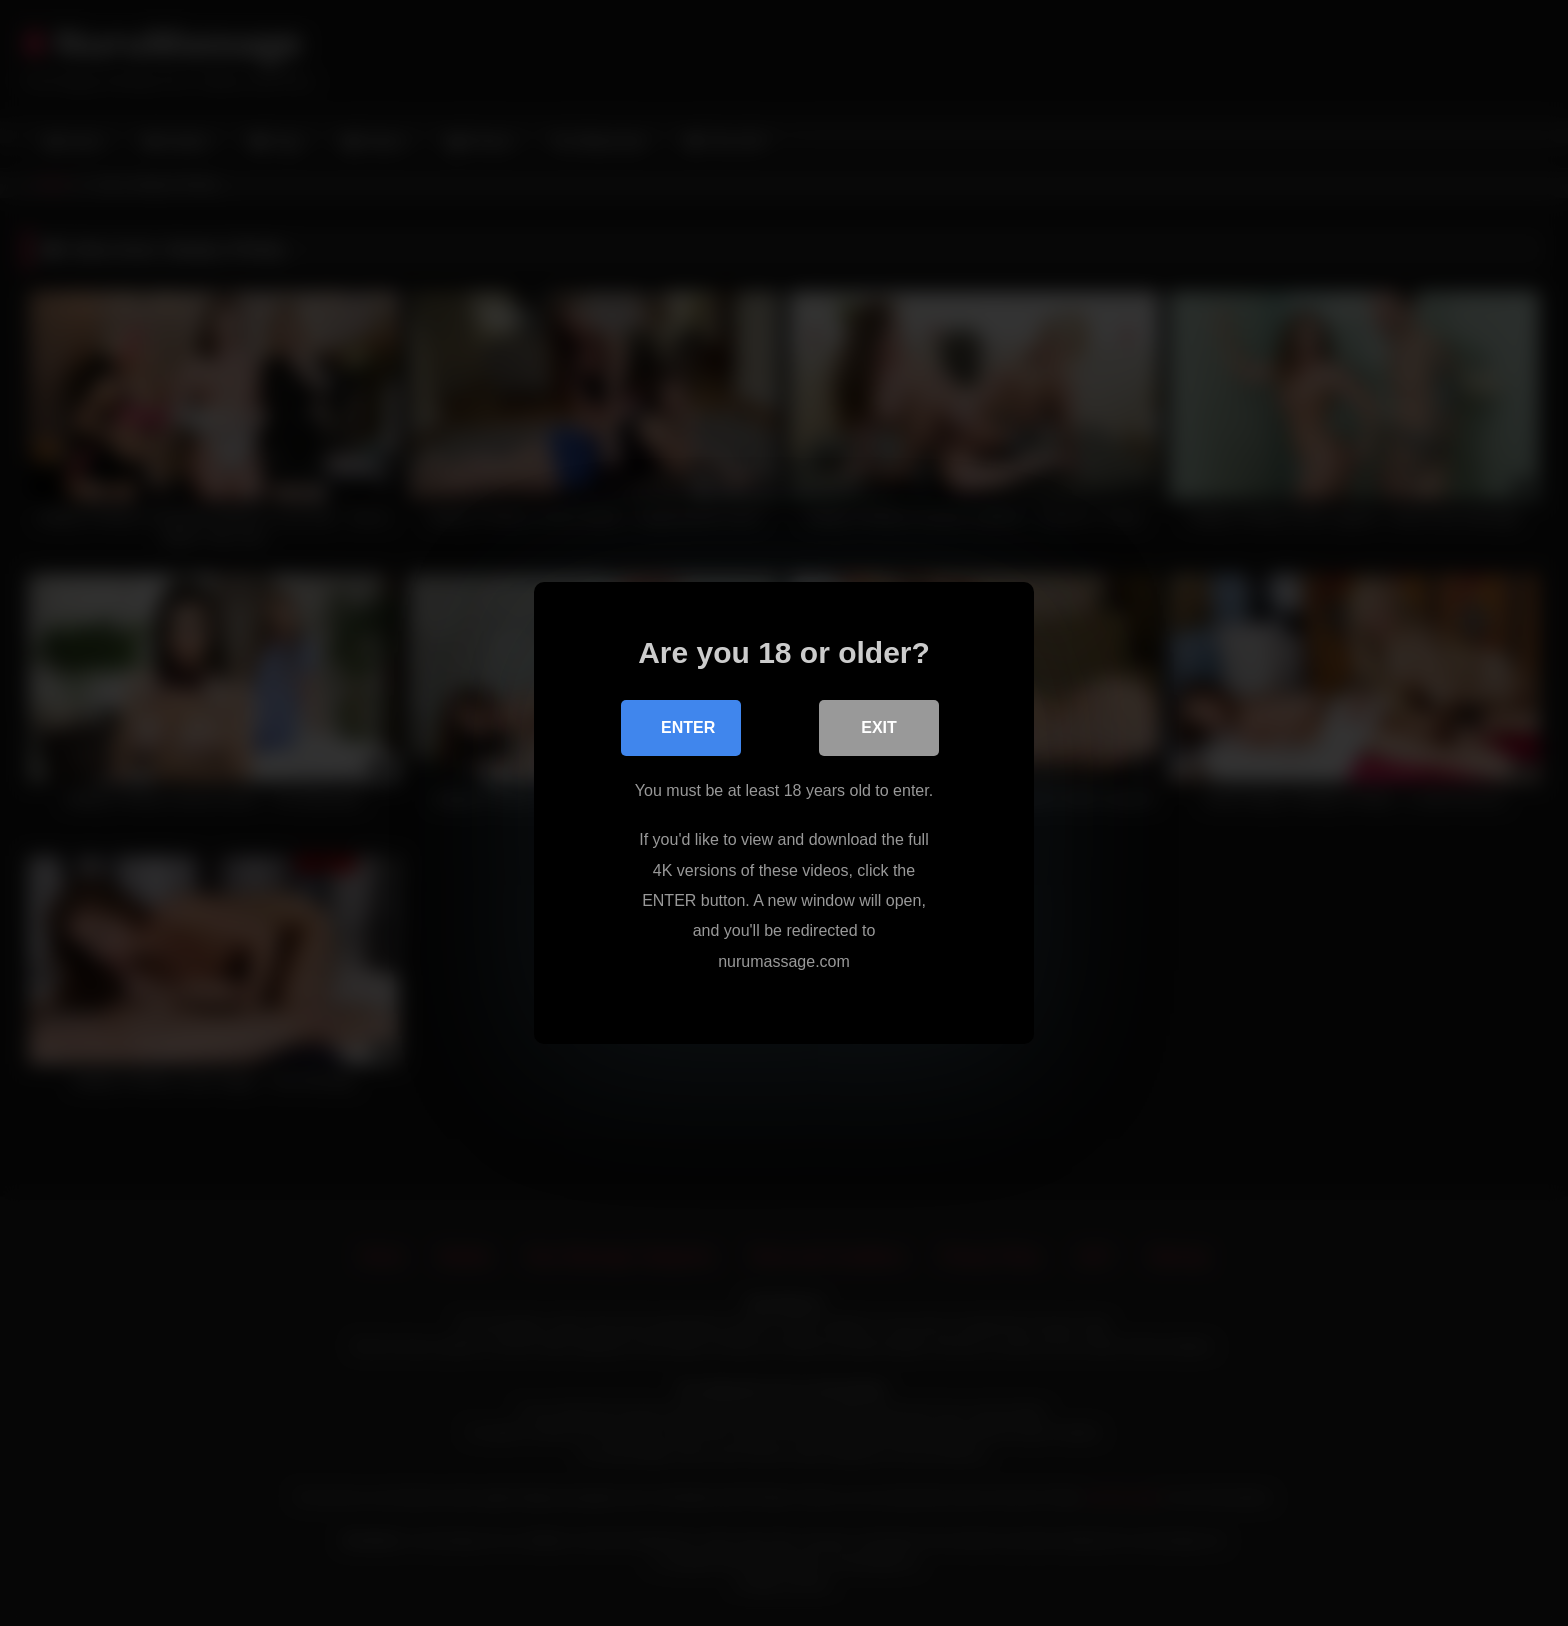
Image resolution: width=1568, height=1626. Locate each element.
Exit (879, 727)
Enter (688, 727)
